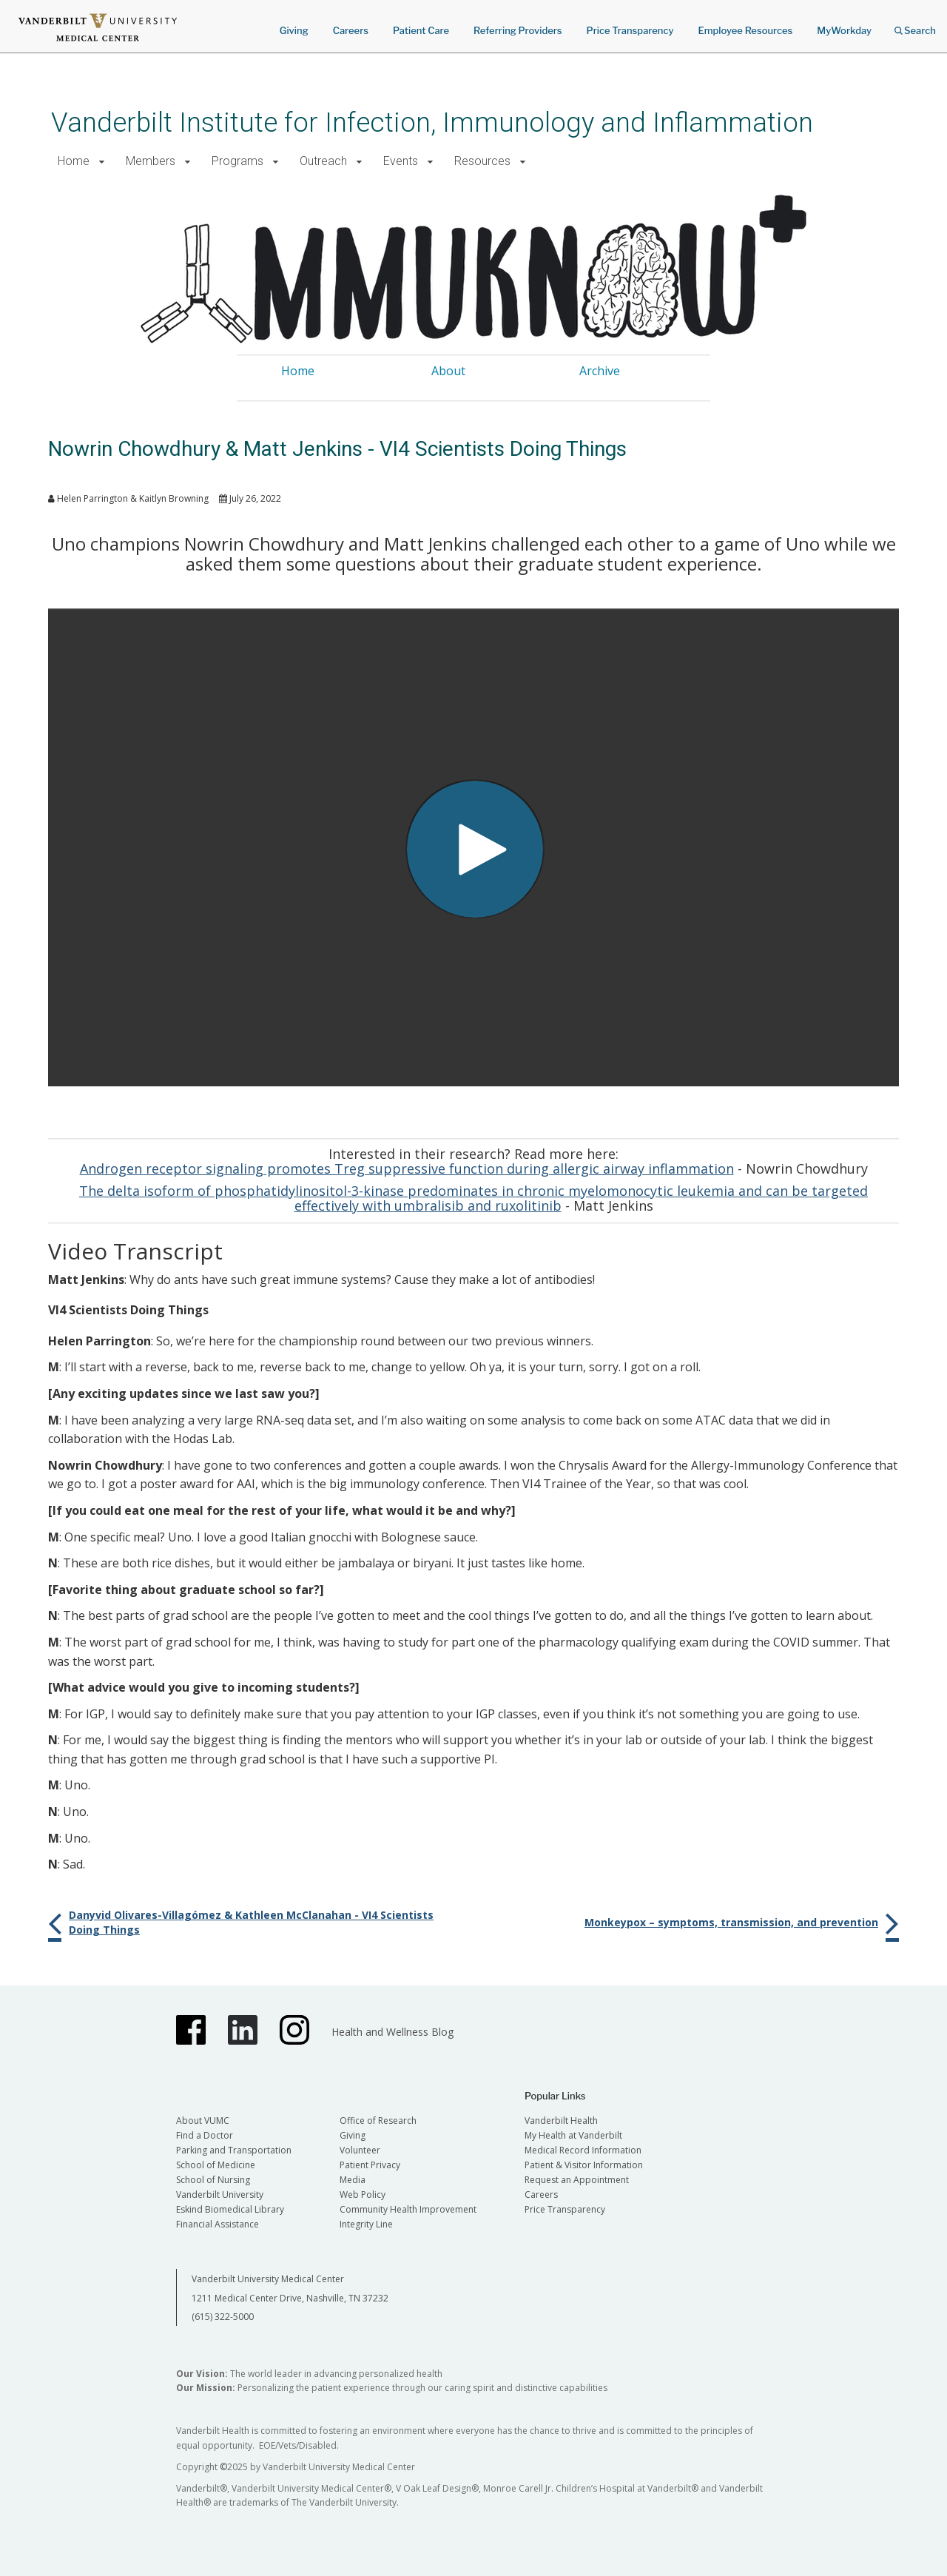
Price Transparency (630, 30)
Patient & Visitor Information (584, 2165)
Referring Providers (518, 30)
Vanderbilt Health (561, 2120)
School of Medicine (215, 2165)
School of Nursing (213, 2179)
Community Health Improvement (408, 2209)
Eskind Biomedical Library (230, 2209)
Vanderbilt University (219, 2194)
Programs (237, 161)
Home (74, 161)
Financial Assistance (217, 2224)
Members (150, 161)
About (448, 371)
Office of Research (378, 2120)
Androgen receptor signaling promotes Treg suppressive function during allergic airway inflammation (407, 1168)
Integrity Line (366, 2224)
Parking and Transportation (233, 2150)
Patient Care (421, 30)
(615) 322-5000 (223, 2316)
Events (400, 161)
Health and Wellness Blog (392, 2032)
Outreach (323, 161)
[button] (101, 162)
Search (915, 25)
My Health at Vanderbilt (573, 2135)
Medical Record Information (583, 2150)
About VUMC (202, 2120)
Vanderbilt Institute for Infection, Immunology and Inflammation (432, 122)
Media (352, 2179)
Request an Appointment (577, 2179)
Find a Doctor (204, 2135)
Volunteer (360, 2150)
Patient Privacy (370, 2165)
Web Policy (362, 2194)
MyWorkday (844, 30)
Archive (599, 371)
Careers (350, 30)
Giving (294, 30)
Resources (482, 161)
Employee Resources (745, 30)
